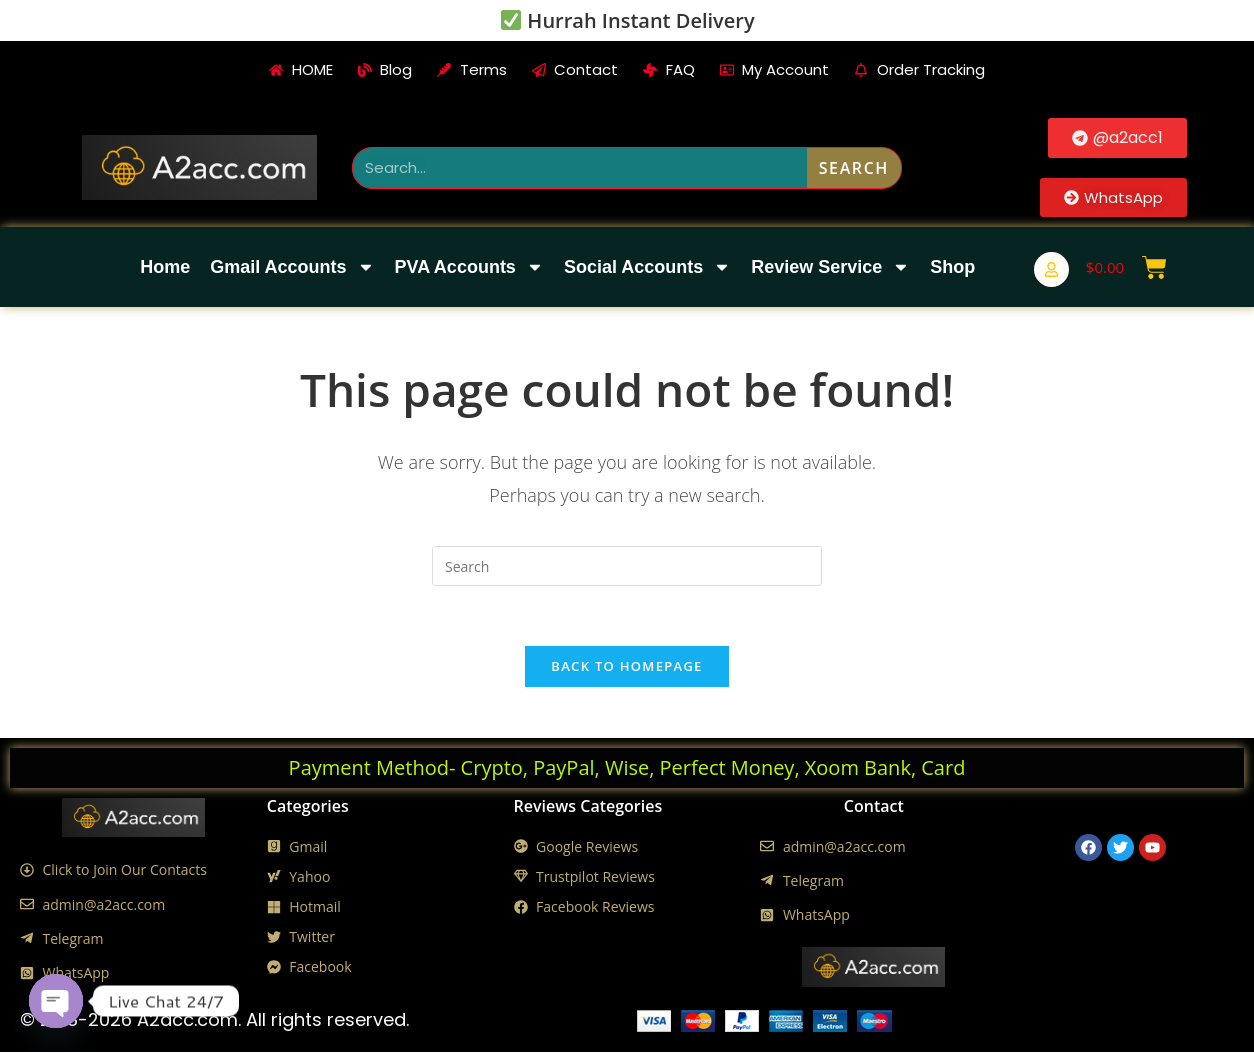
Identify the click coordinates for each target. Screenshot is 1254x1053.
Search (854, 168)
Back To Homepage (626, 667)
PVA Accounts (469, 267)
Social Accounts (647, 267)
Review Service (830, 267)
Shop (952, 267)
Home (165, 267)
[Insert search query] (627, 566)
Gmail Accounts (292, 267)
